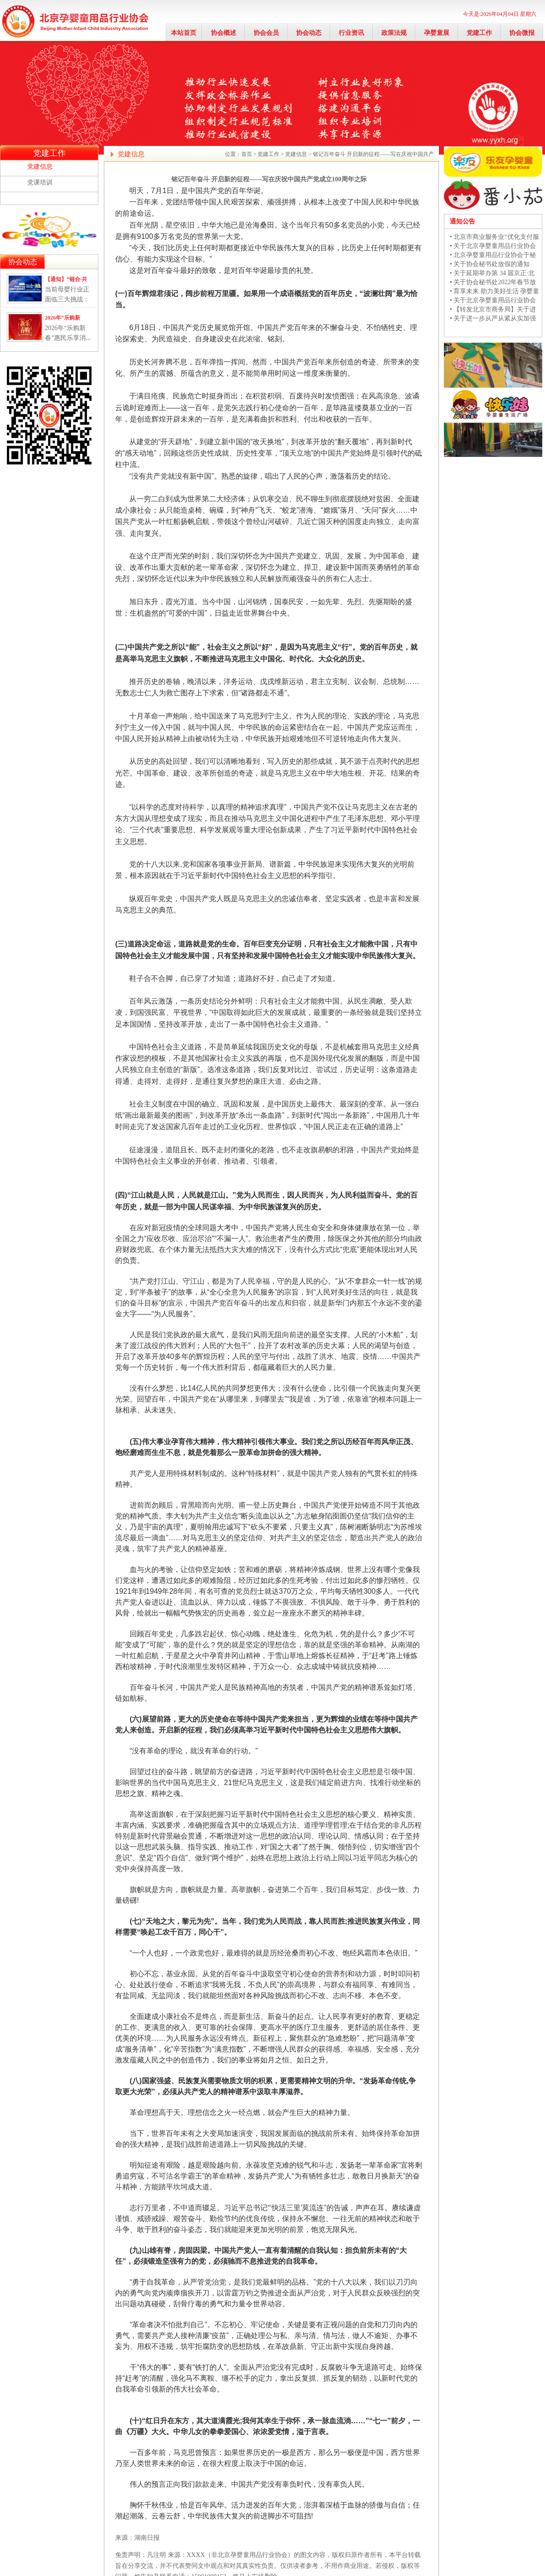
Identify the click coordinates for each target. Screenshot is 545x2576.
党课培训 (40, 182)
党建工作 (479, 32)
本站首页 (183, 32)
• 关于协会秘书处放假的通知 (490, 264)
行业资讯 (351, 32)
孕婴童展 (436, 32)
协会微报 (522, 32)
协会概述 (223, 32)
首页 (246, 154)
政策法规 (394, 32)
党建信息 (40, 166)
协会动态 (308, 32)
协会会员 (266, 32)
